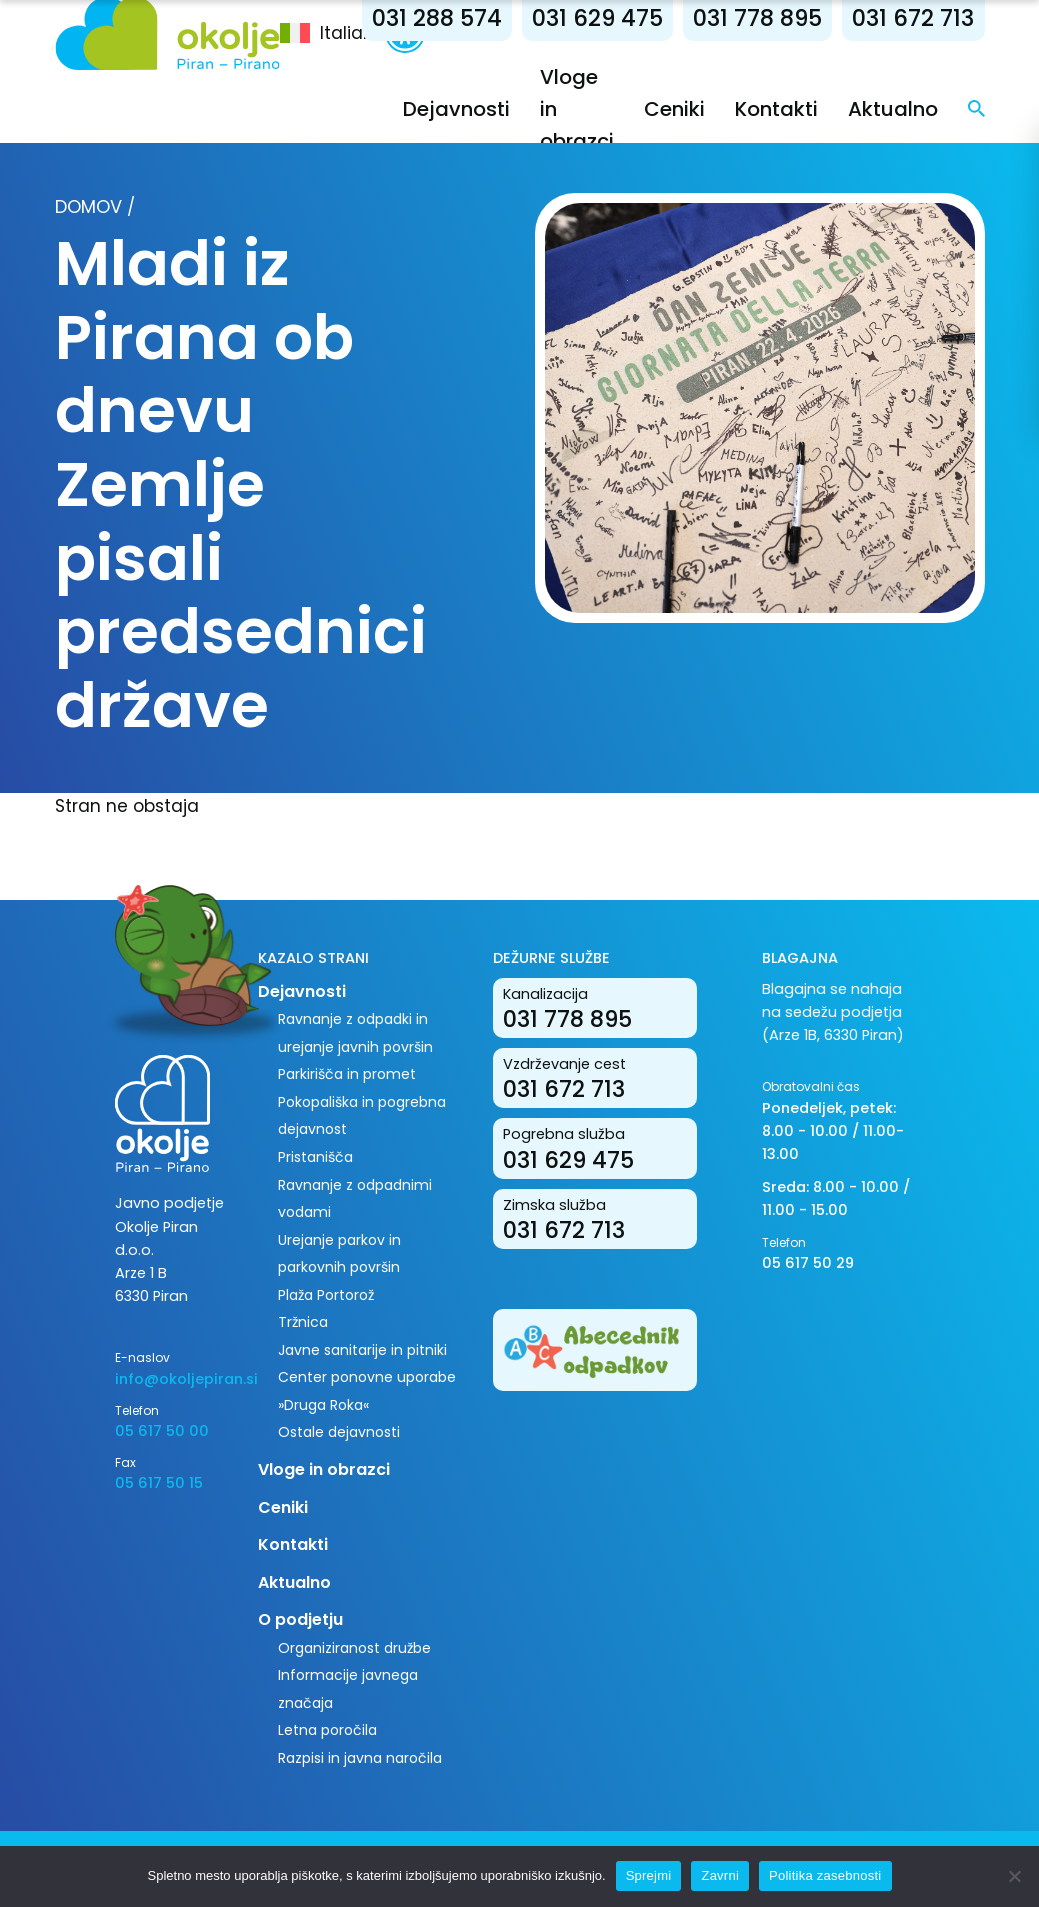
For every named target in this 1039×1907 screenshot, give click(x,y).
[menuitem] (332, 33)
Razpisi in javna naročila (360, 1758)
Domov (88, 206)
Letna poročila (327, 1730)
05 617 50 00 (162, 1431)
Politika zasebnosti (825, 1875)
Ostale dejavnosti (339, 1432)
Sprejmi (649, 1875)
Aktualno (893, 109)
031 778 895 (757, 18)
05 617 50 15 (159, 1483)
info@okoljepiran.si (171, 1379)
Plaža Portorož (326, 1295)
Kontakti (776, 109)
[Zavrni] (1014, 1876)
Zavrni (720, 1875)
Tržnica (303, 1322)
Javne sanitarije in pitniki (362, 1350)
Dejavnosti (456, 109)
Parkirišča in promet (347, 1074)
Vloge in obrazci (324, 1469)
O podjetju (300, 1619)
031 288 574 (437, 18)
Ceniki (674, 109)
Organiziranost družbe (354, 1648)
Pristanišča (315, 1157)
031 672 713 (913, 18)
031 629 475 (597, 18)
